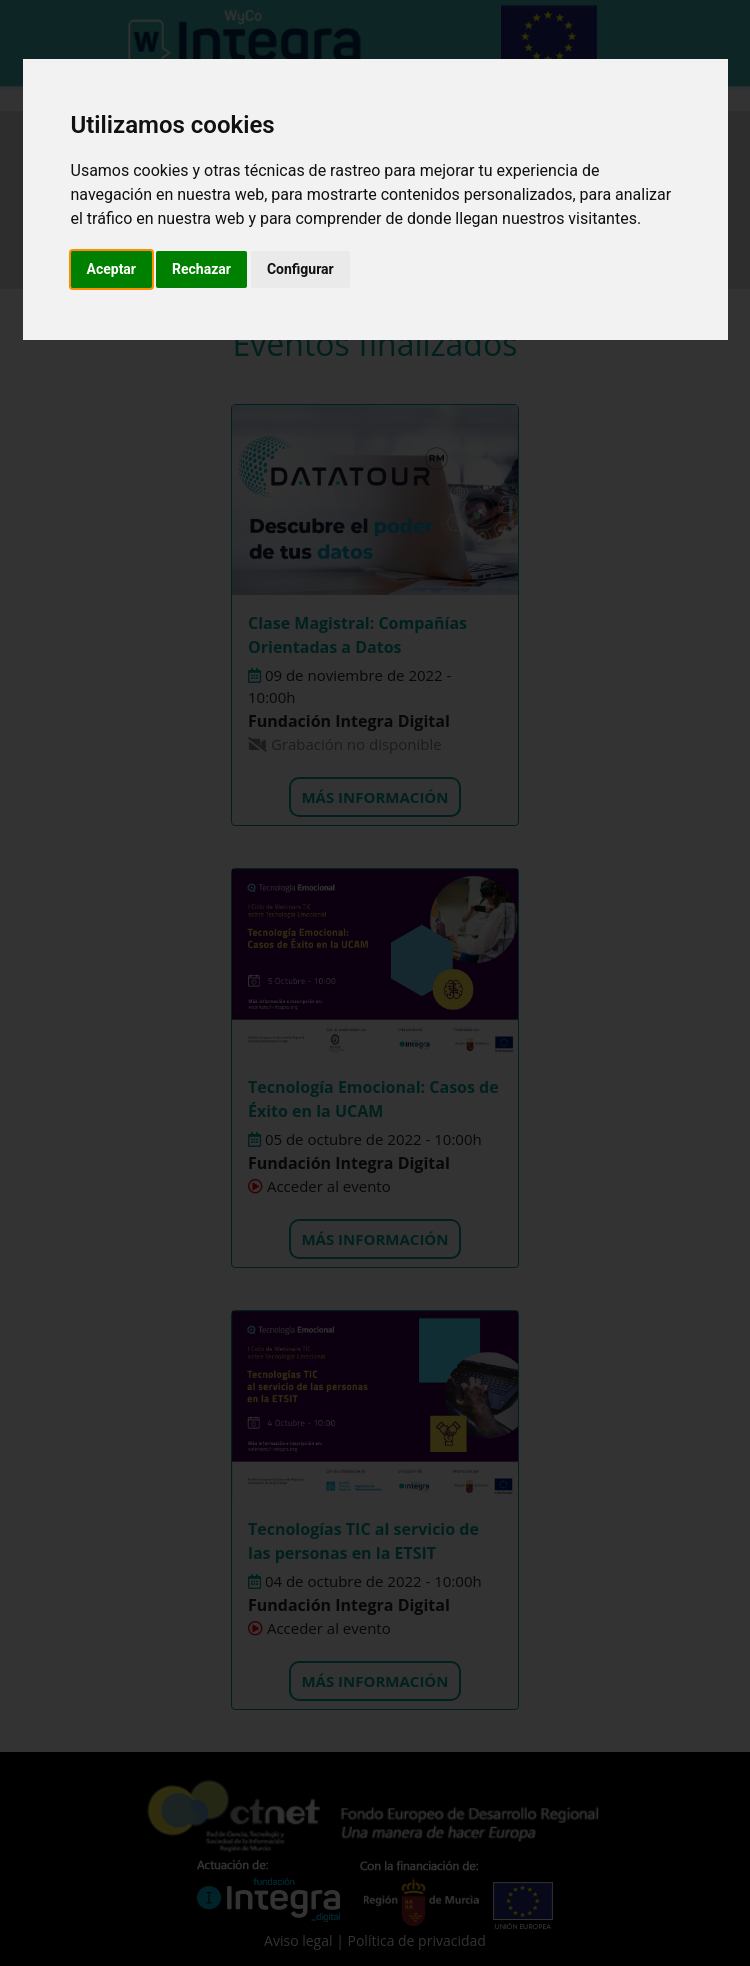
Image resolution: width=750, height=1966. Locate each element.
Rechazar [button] (201, 269)
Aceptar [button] (112, 269)
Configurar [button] (300, 269)
